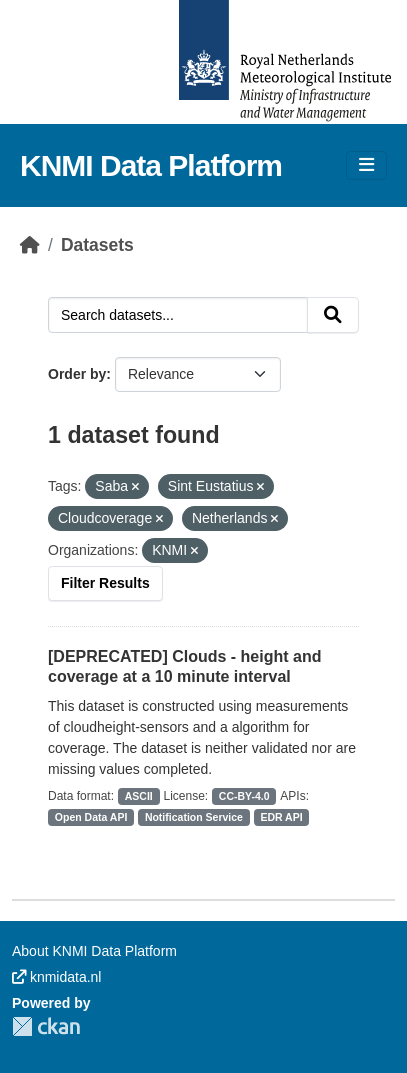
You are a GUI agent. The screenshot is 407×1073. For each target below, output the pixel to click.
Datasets (97, 245)
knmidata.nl (56, 977)
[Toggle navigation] (366, 165)
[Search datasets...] (178, 315)
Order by (77, 374)
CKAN (46, 1026)
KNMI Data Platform (151, 165)
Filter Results (105, 583)
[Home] (30, 245)
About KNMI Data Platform (94, 951)
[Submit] (333, 315)
